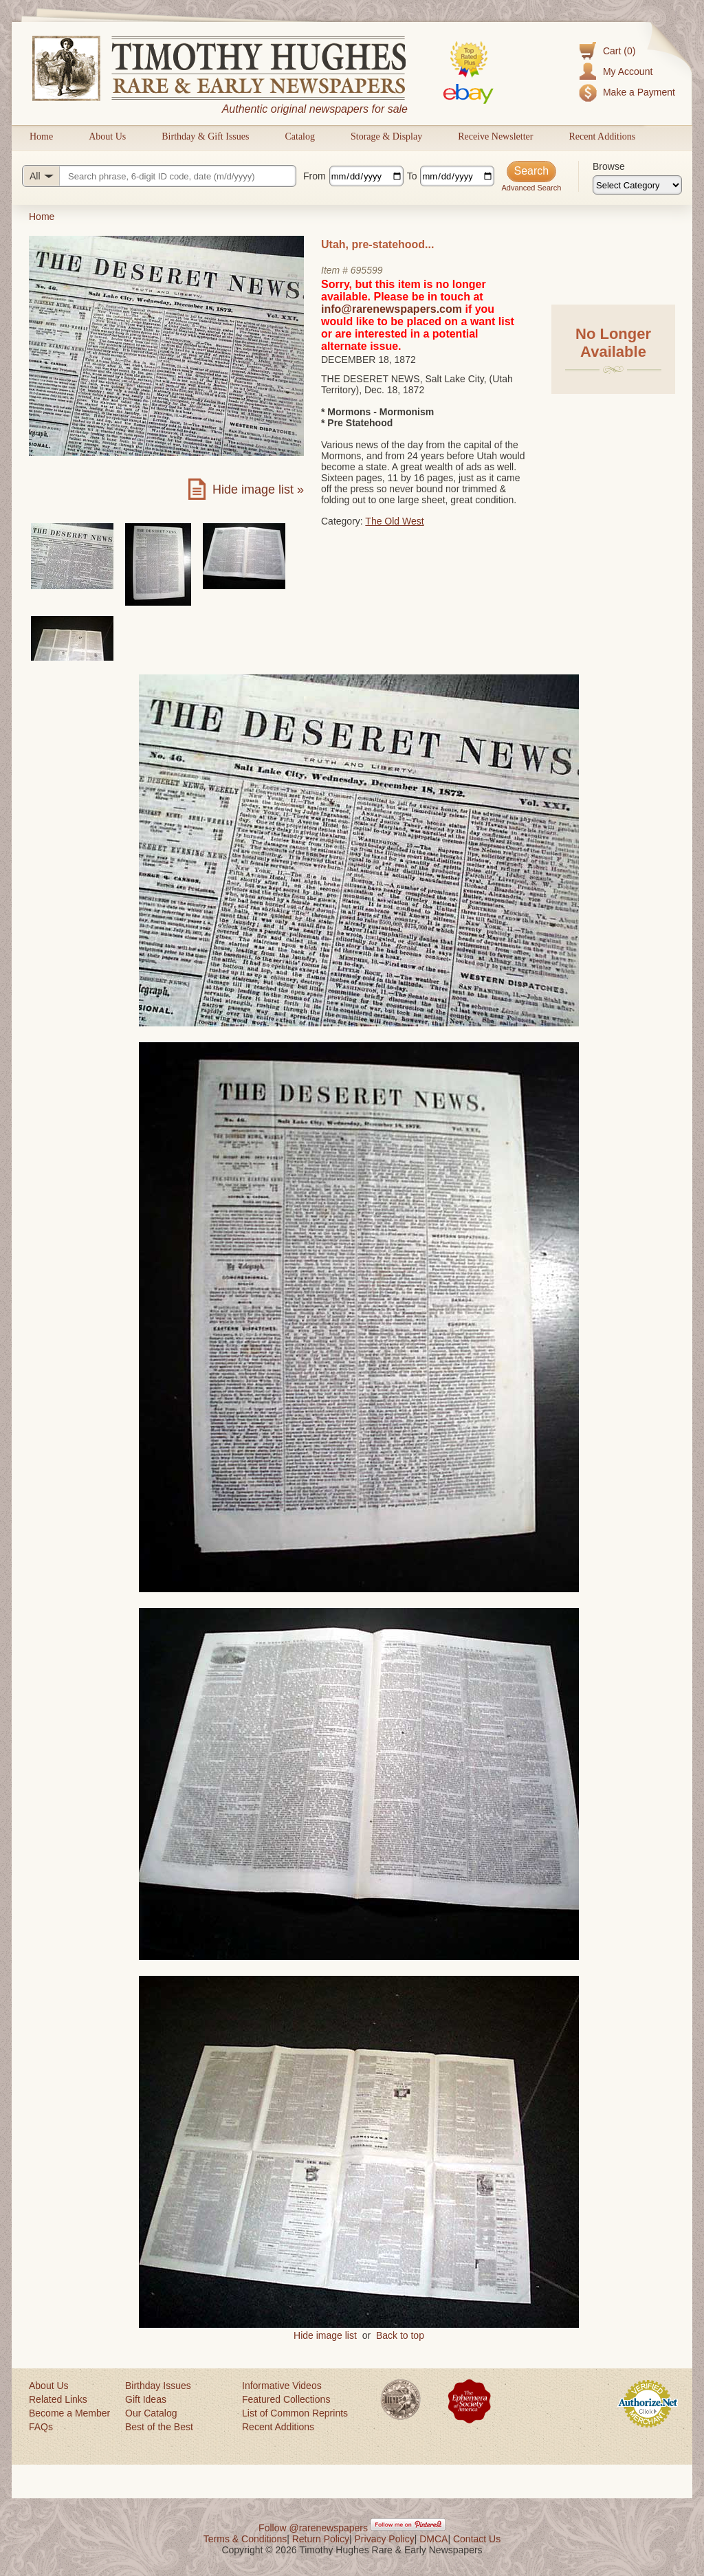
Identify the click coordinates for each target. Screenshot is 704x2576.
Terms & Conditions (245, 2538)
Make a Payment (639, 92)
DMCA (433, 2538)
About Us (107, 136)
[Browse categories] (637, 185)
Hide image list (325, 2335)
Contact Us (476, 2538)
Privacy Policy (385, 2538)
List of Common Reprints (295, 2413)
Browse (609, 166)
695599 (367, 270)
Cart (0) (619, 50)
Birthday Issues (158, 2385)
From (314, 175)
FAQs (41, 2426)
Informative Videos (282, 2385)
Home (41, 136)
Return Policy (320, 2538)
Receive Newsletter (495, 136)
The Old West (394, 521)
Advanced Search (531, 188)
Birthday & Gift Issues (205, 136)
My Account (627, 71)
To (412, 175)
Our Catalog (151, 2413)
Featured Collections (286, 2399)
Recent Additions (602, 136)
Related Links (58, 2399)
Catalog (300, 136)
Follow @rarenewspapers (313, 2527)
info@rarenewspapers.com (391, 309)
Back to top (400, 2335)
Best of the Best (159, 2426)
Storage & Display (386, 136)
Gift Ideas (145, 2399)
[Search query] (159, 176)
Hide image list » (258, 489)
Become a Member (69, 2413)
